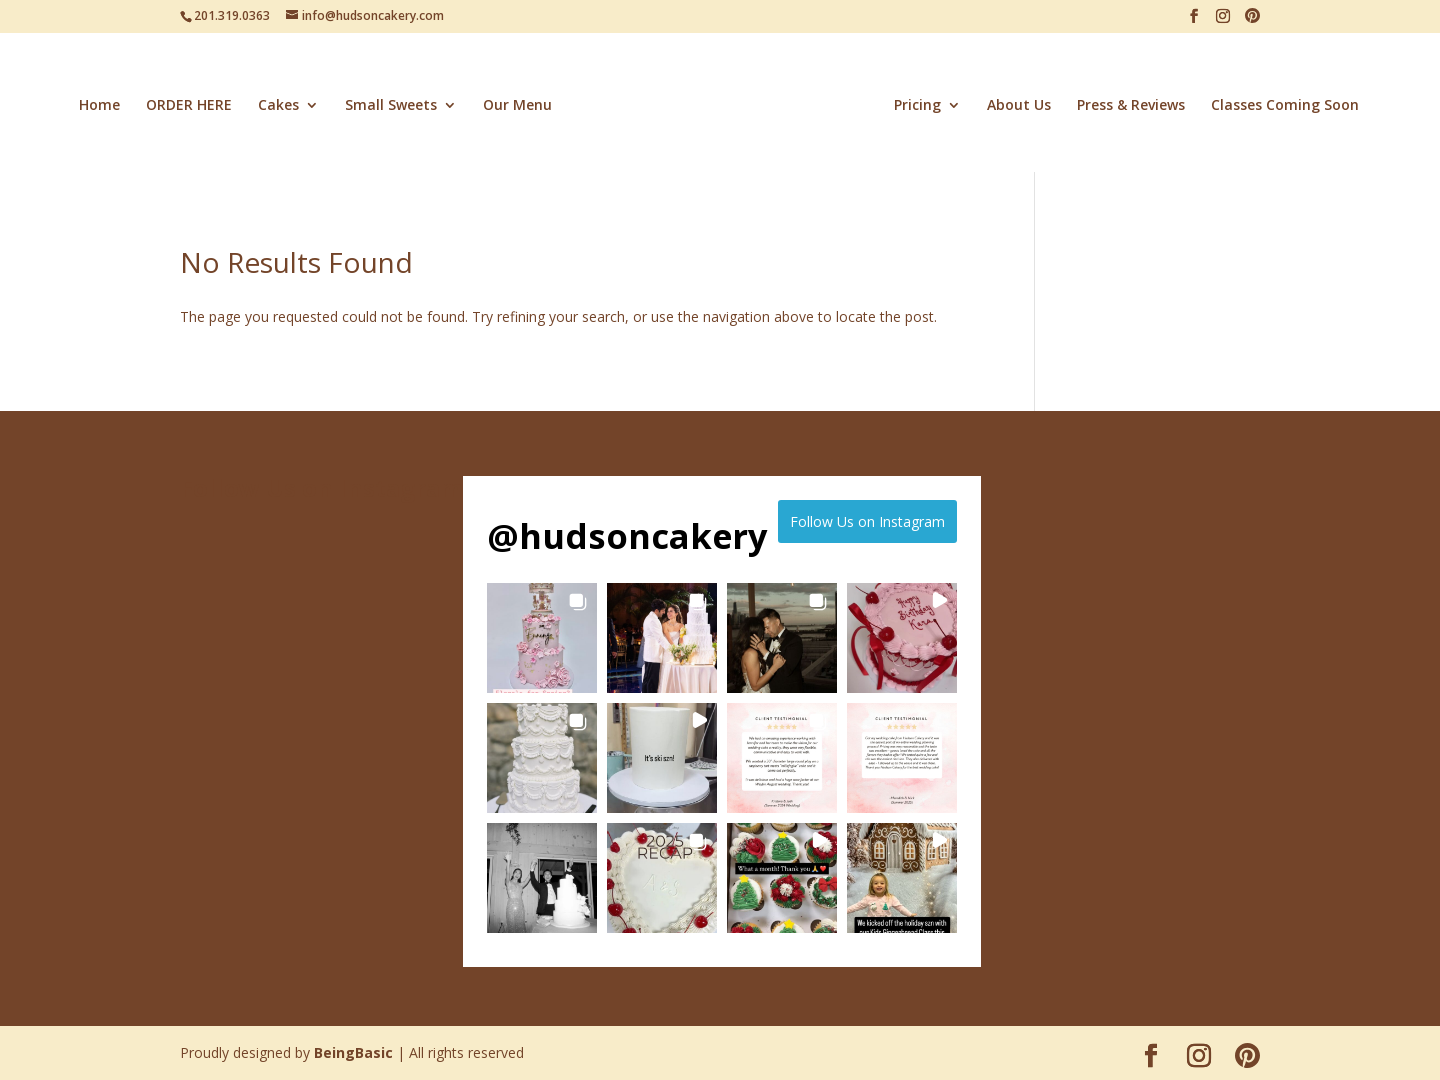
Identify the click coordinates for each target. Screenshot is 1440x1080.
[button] (542, 638)
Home (99, 106)
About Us (1019, 106)
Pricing (917, 106)
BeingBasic (353, 1052)
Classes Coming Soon (1285, 106)
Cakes (278, 106)
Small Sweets (391, 106)
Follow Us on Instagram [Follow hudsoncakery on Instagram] (867, 521)
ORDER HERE (189, 106)
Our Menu (517, 106)
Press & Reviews (1131, 106)
